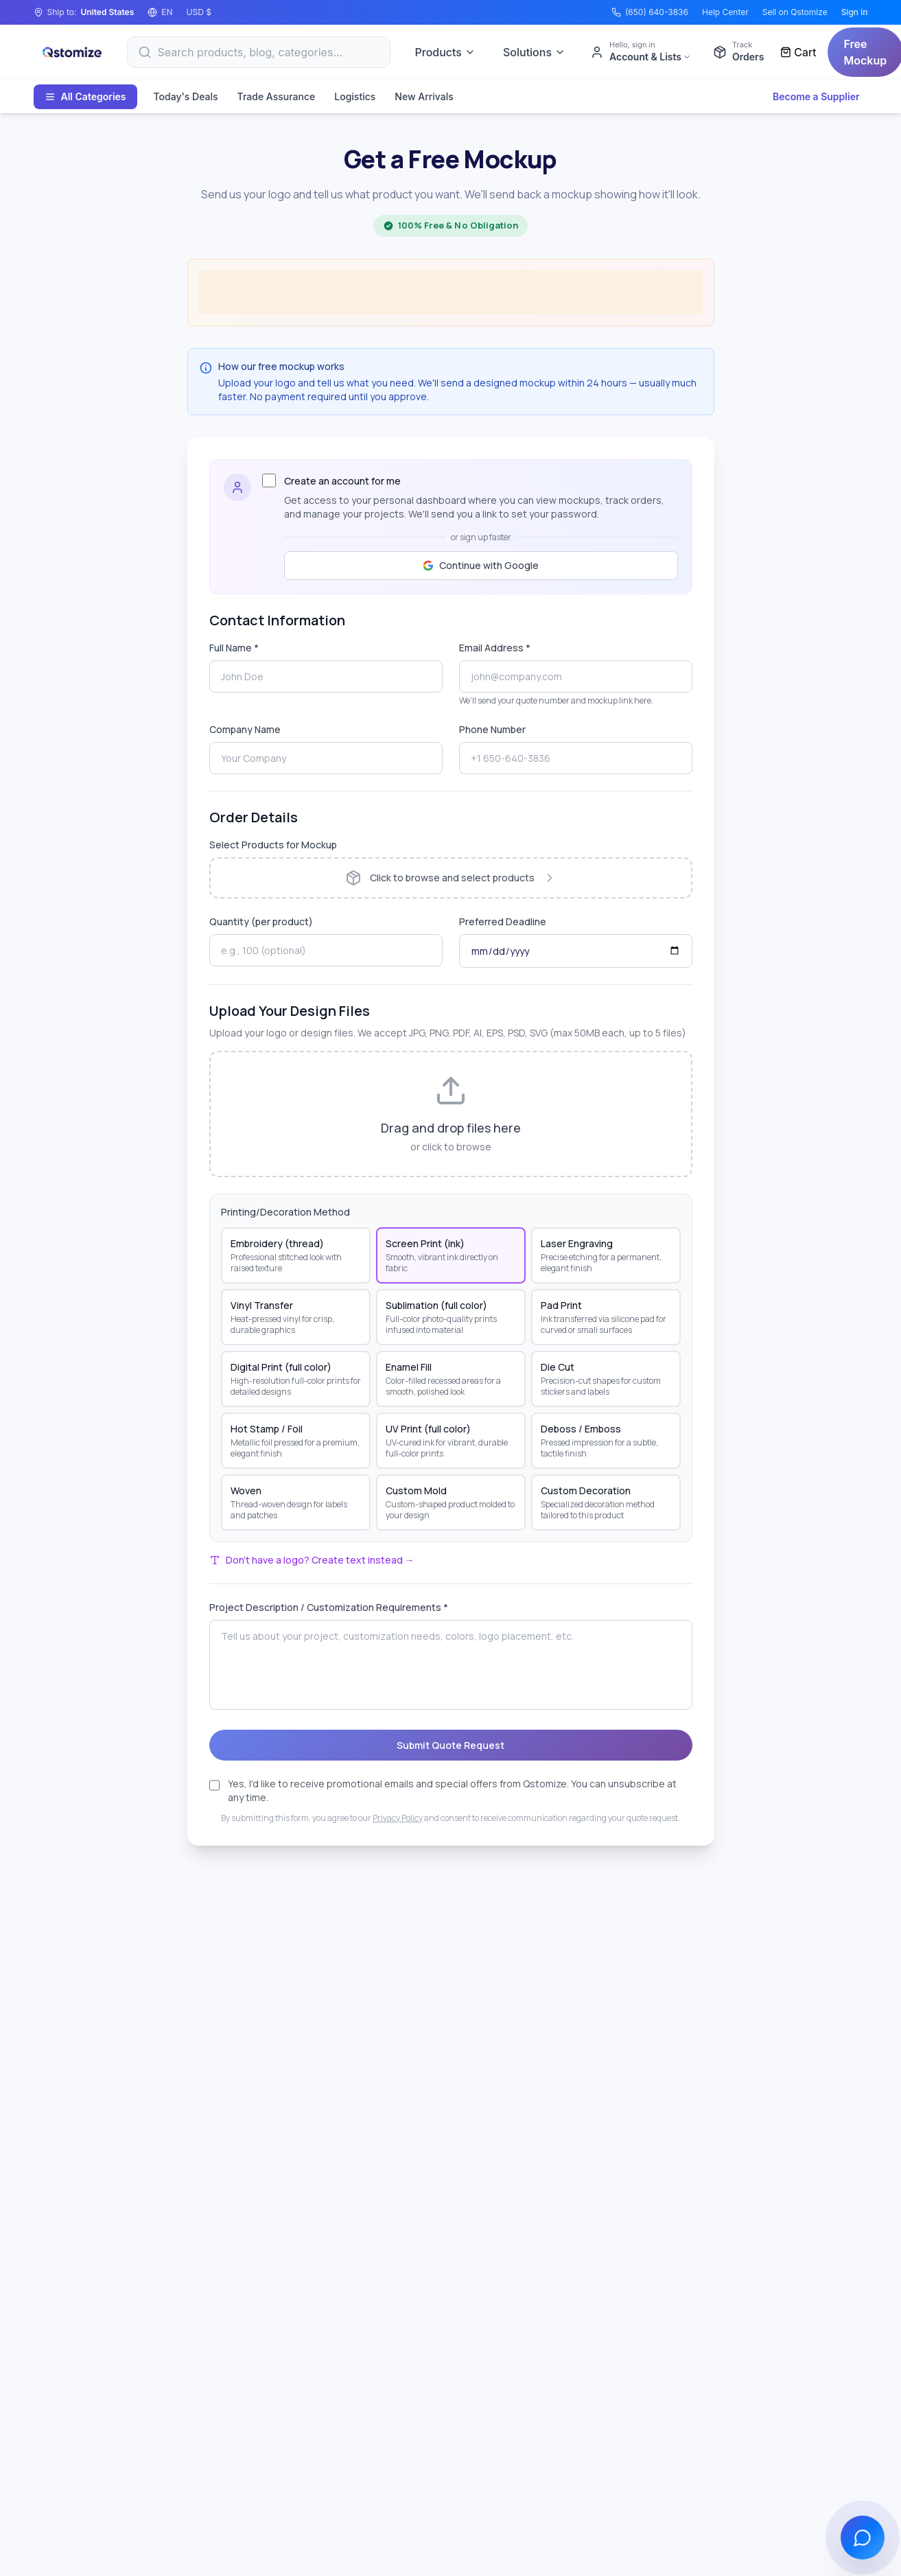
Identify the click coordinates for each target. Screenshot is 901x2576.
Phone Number (492, 729)
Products (445, 52)
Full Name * (234, 647)
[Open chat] (863, 2538)
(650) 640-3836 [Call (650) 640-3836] (649, 12)
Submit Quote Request (450, 1745)
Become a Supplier (816, 96)
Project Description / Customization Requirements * (328, 1607)
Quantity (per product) (261, 921)
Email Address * (494, 647)
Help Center (725, 12)
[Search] (258, 52)
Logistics (354, 96)
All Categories (85, 96)
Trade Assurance (276, 96)
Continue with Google (481, 565)
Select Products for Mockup (273, 844)
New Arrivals (424, 96)
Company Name (245, 729)
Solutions (534, 52)
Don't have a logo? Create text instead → (311, 1559)
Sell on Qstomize (795, 12)
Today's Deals (186, 96)
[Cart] (798, 52)
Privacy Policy (398, 1818)
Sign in (854, 12)
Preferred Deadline (502, 921)
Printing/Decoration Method (285, 1211)
